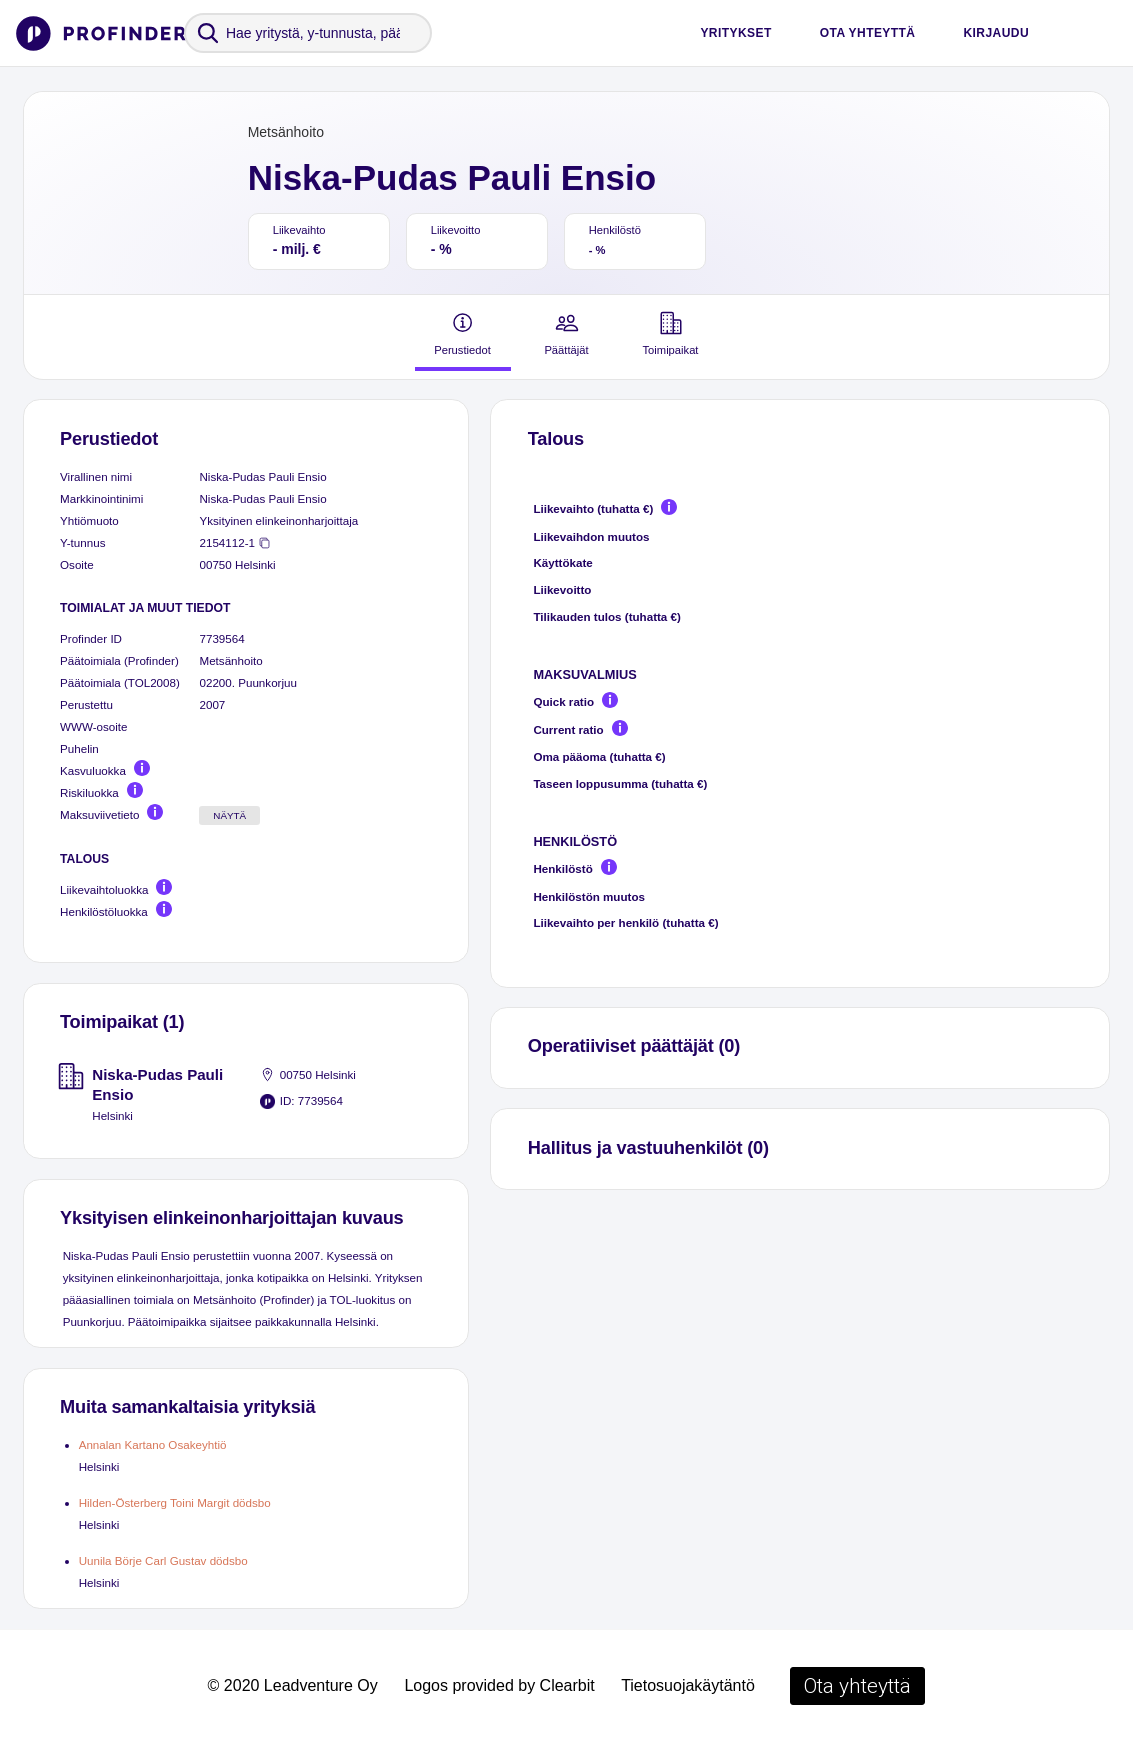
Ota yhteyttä (868, 33)
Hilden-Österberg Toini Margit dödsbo (175, 1502)
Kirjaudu (996, 33)
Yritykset (735, 33)
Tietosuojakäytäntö (688, 1685)
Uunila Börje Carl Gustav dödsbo (163, 1560)
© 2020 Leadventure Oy (293, 1685)
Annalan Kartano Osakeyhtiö (153, 1444)
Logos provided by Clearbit (499, 1685)
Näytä (229, 815)
